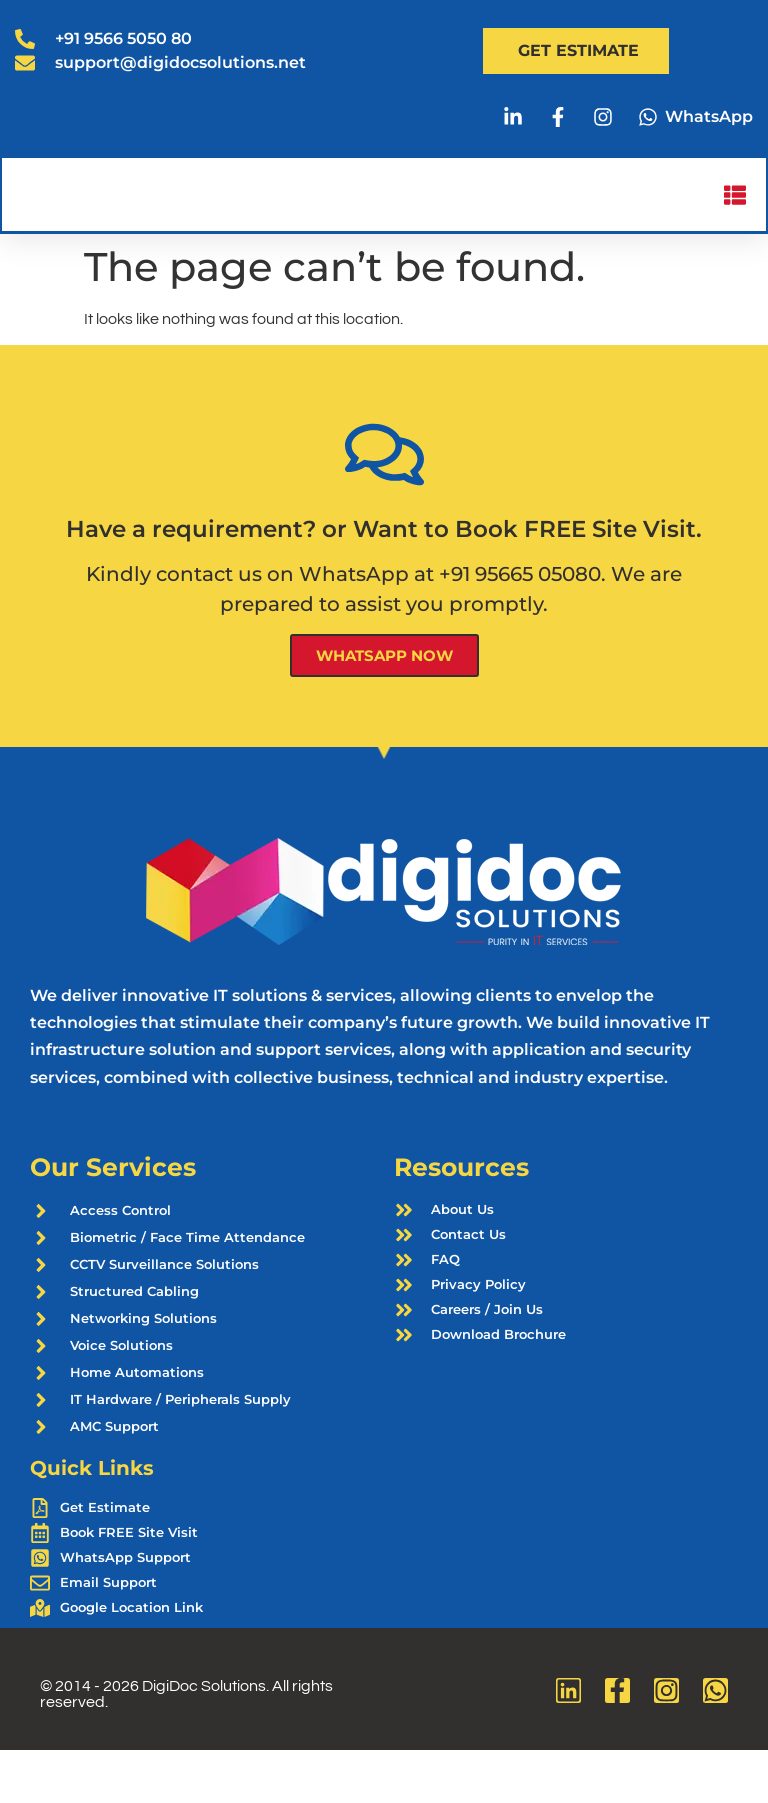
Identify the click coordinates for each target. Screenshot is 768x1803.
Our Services (113, 1220)
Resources (461, 1220)
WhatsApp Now (384, 707)
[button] (733, 221)
